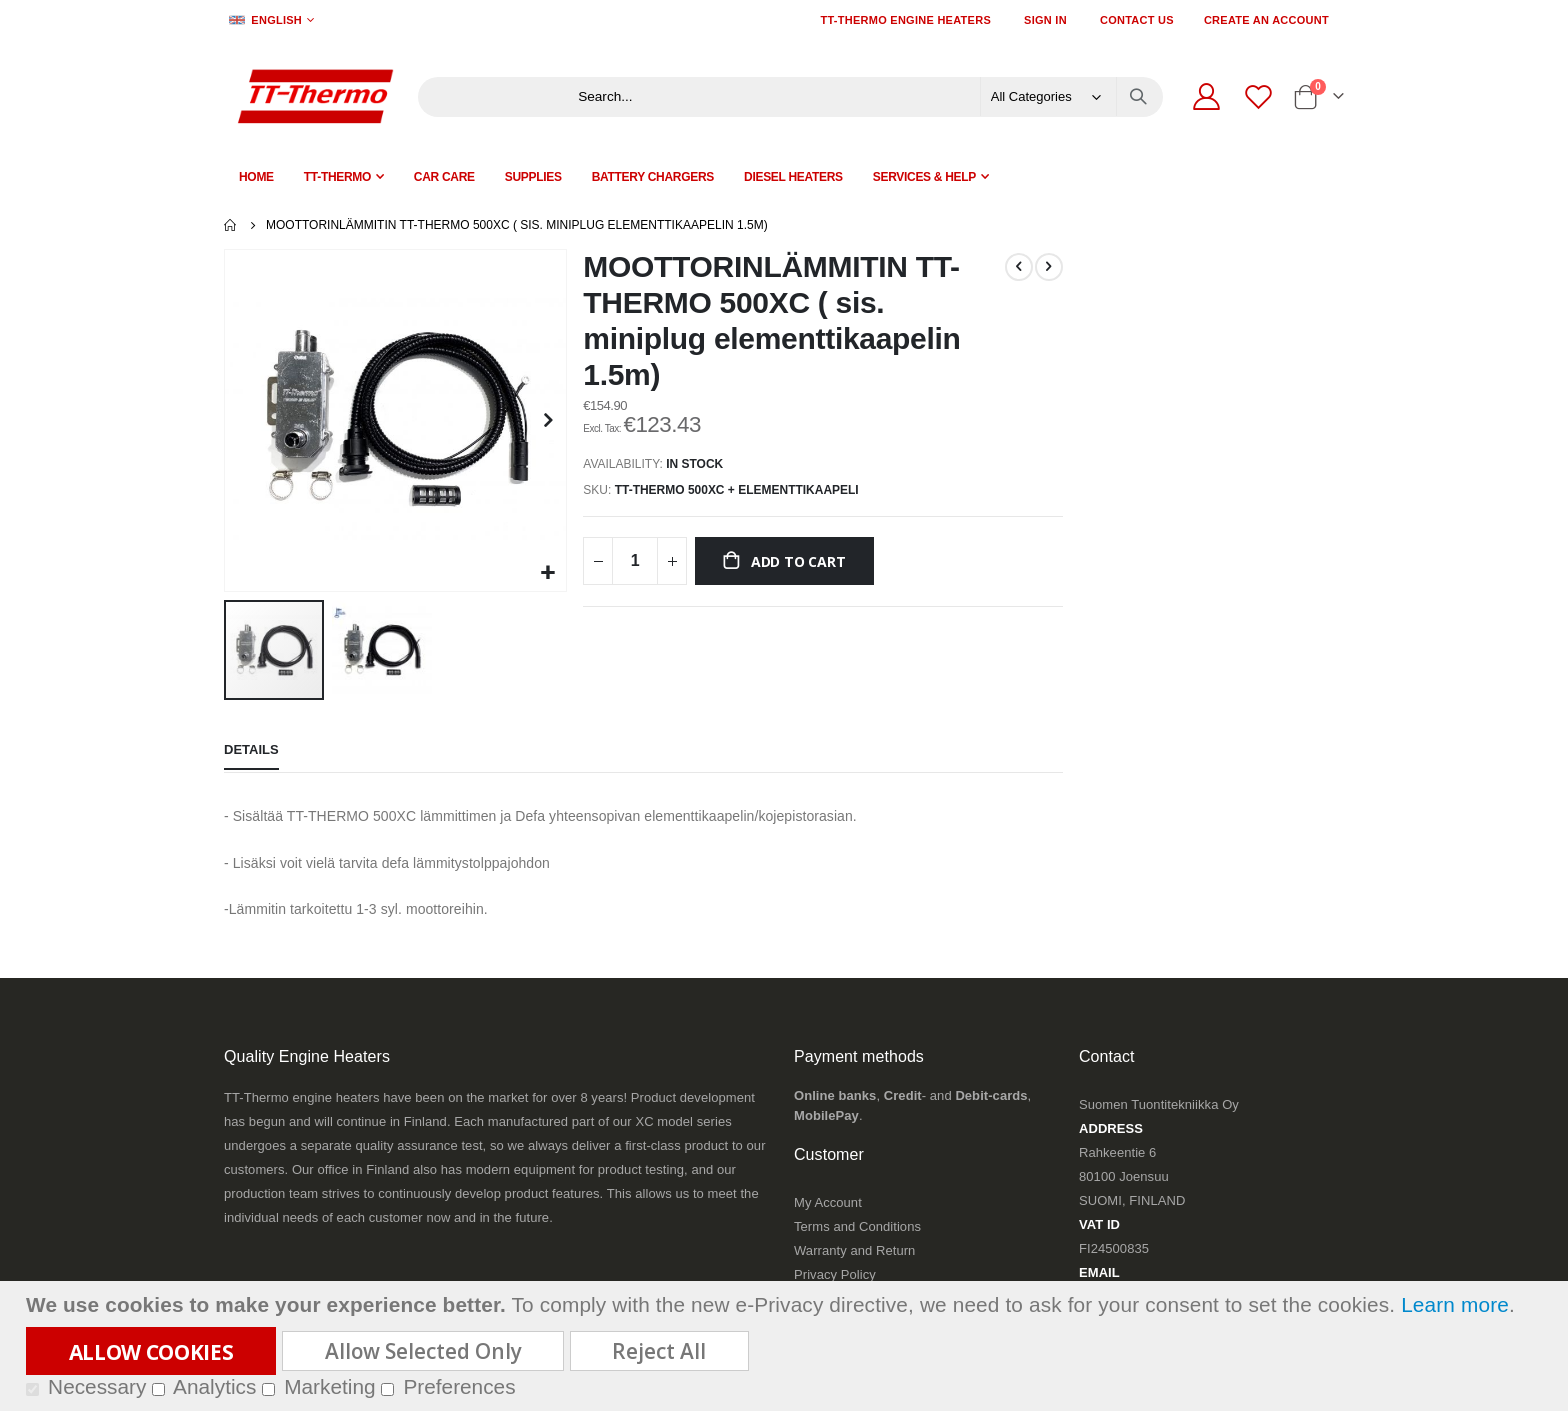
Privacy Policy (835, 1272)
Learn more (1455, 1304)
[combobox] (860, 97)
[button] (546, 571)
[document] (786, 1346)
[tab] (251, 750)
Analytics (214, 1386)
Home (231, 225)
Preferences (459, 1386)
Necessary (97, 1386)
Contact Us (1137, 20)
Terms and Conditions (857, 1224)
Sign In (1045, 20)
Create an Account (1266, 20)
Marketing (329, 1386)
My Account (828, 1200)
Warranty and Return (854, 1248)
